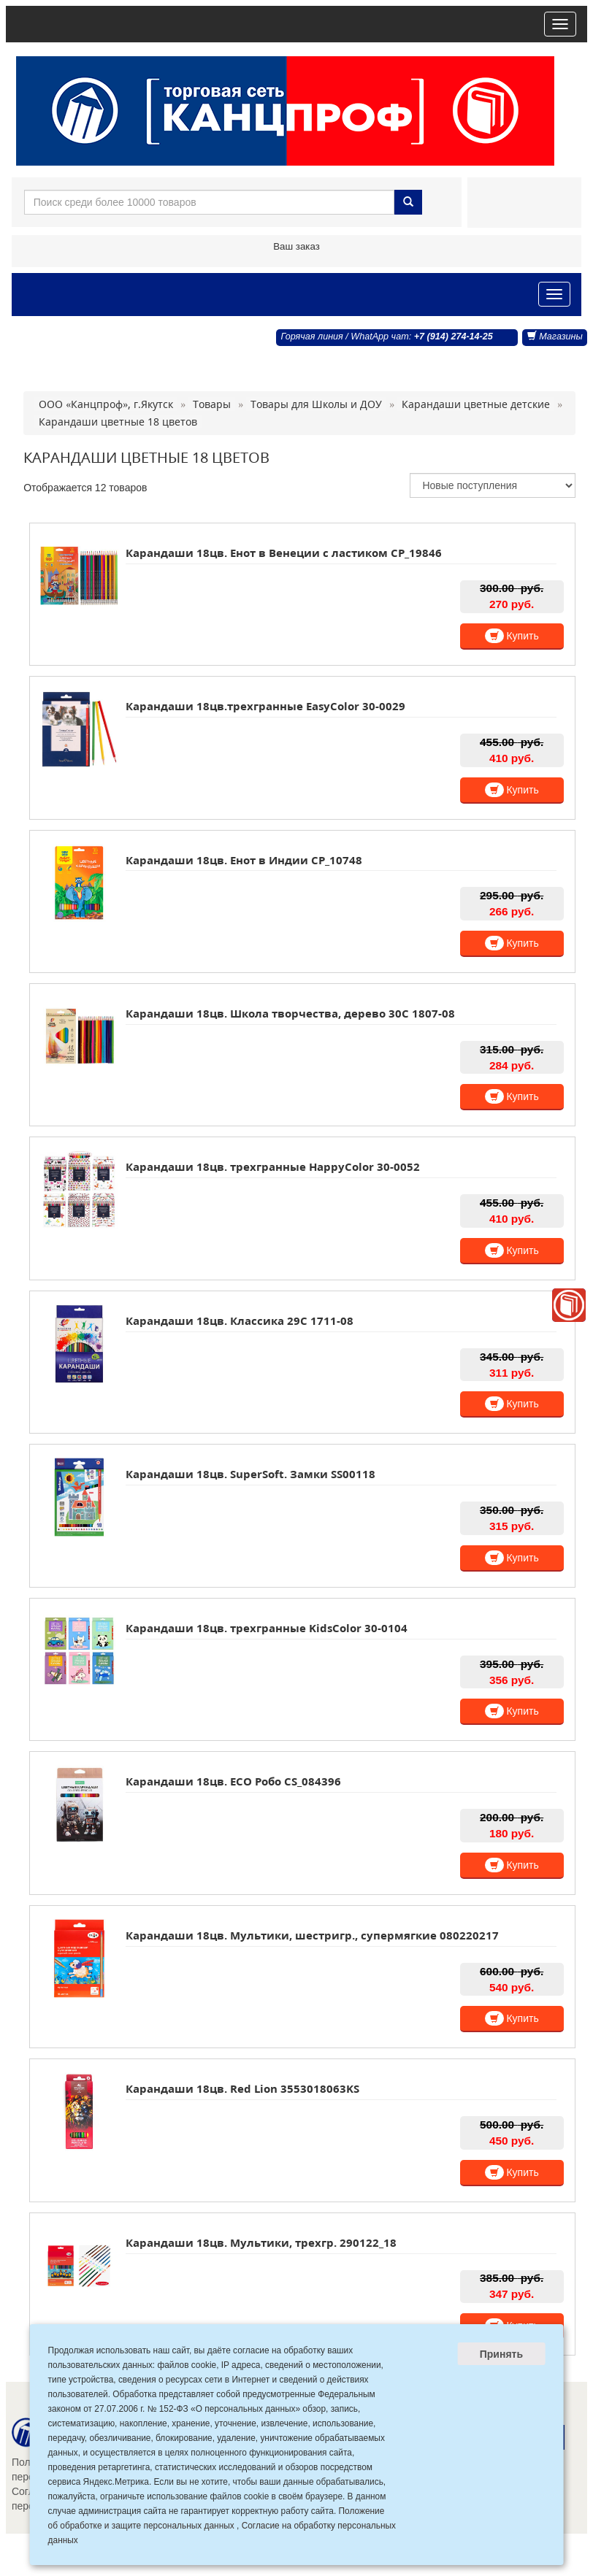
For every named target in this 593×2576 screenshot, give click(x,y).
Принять (501, 2354)
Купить (512, 635)
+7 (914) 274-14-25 (453, 336)
